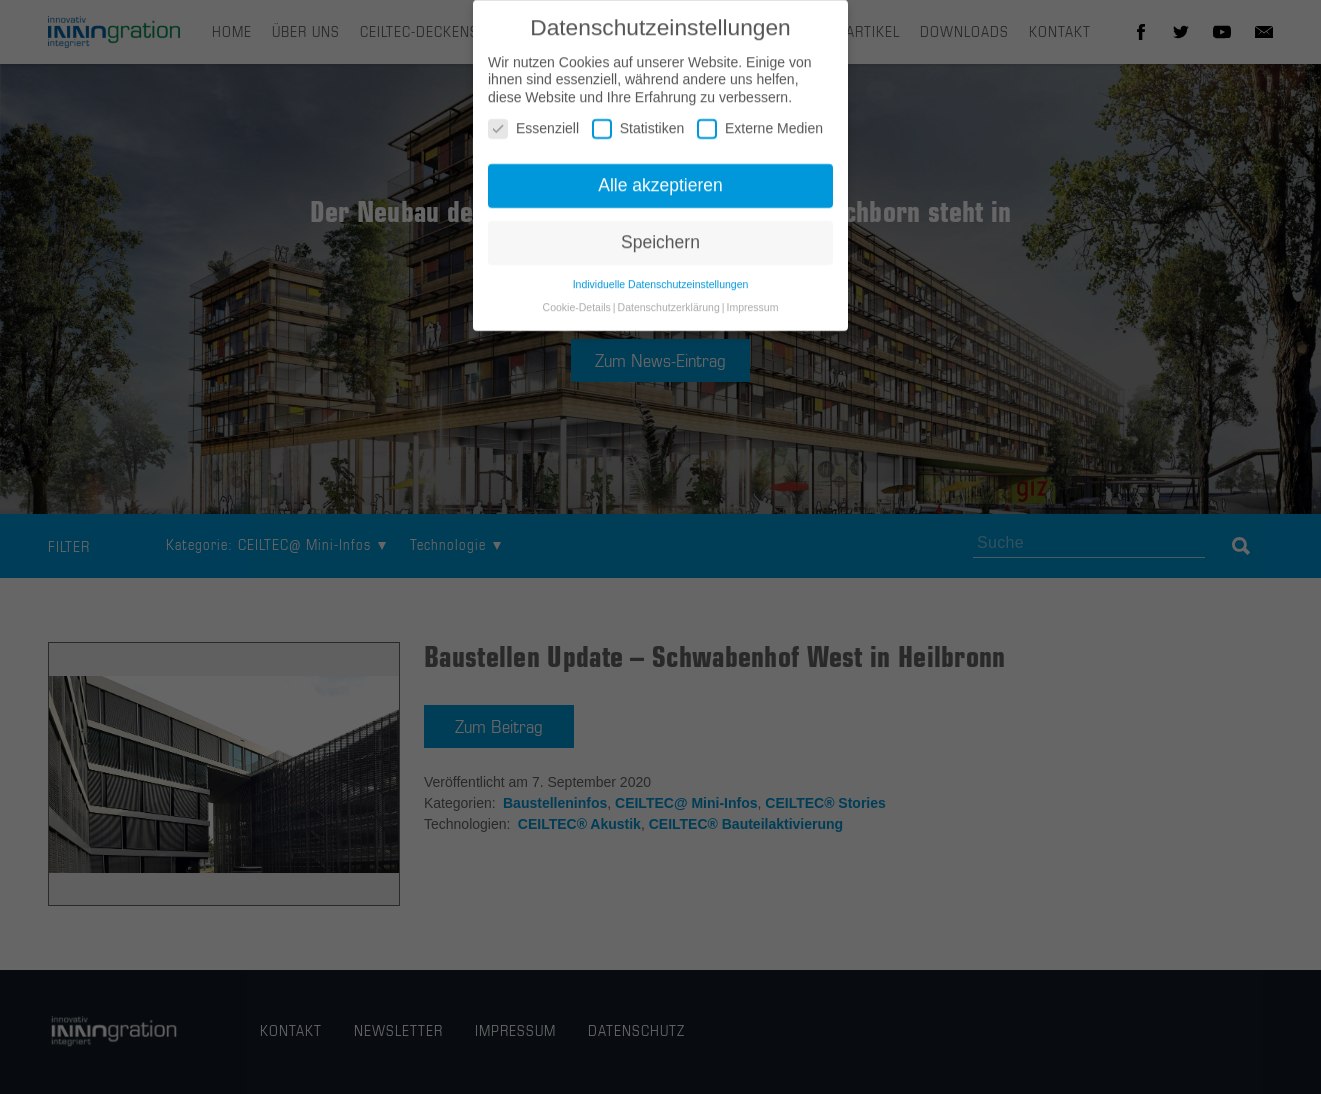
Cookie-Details (577, 313)
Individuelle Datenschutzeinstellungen (661, 290)
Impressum (752, 313)
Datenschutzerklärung (669, 313)
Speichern (660, 249)
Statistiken (638, 135)
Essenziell (533, 135)
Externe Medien (760, 135)
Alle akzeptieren (660, 192)
